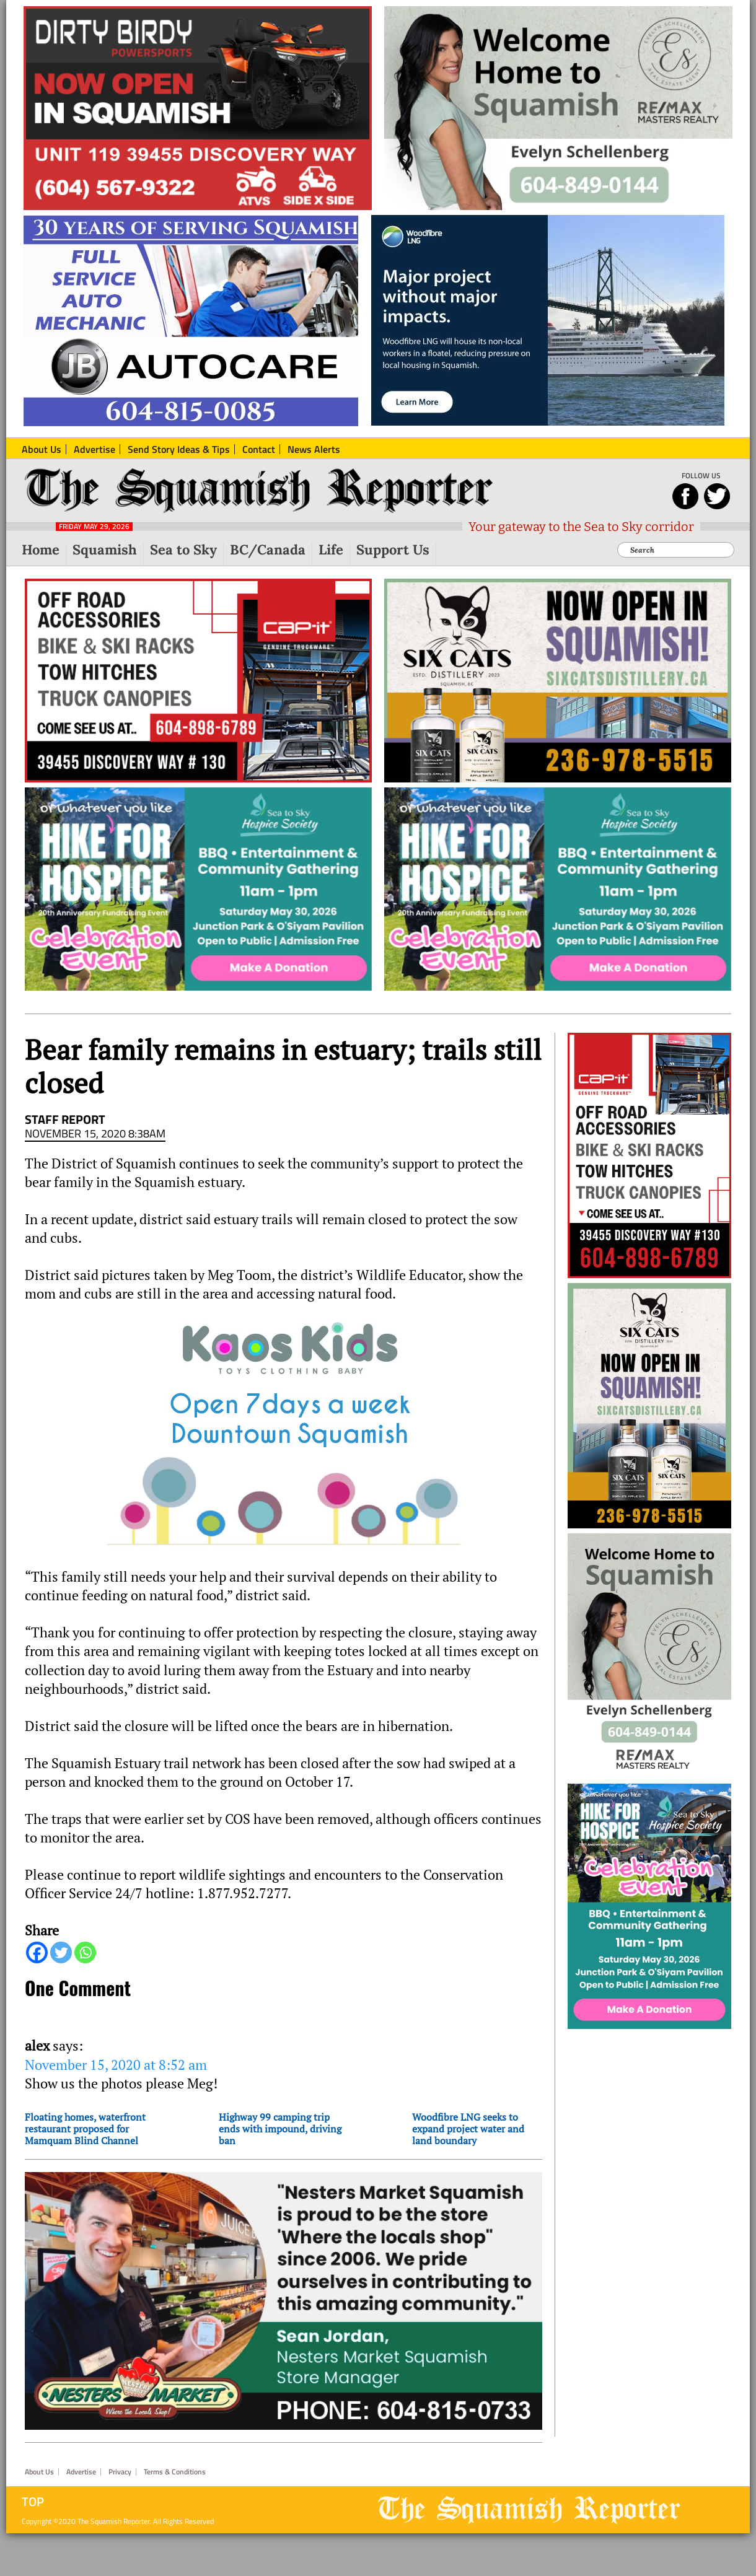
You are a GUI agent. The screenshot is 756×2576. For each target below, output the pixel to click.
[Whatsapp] (85, 1952)
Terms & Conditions (175, 2472)
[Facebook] (37, 1952)
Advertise (81, 2472)
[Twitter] (61, 1952)
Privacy (119, 2472)
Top (33, 2501)
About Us (39, 2472)
